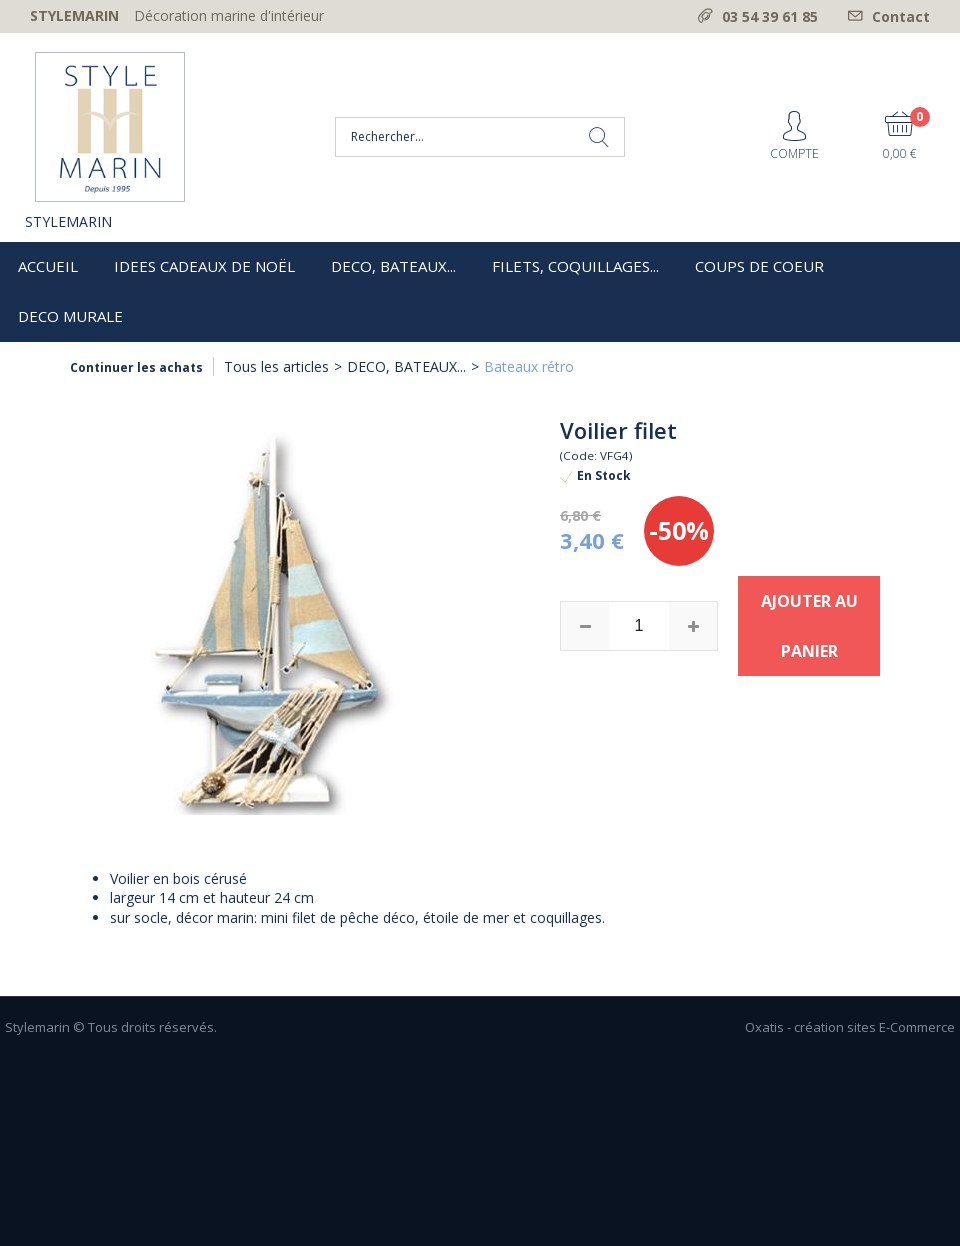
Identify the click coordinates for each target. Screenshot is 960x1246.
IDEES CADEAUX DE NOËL (204, 266)
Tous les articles (276, 366)
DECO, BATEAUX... (393, 266)
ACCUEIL (48, 266)
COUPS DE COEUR (759, 266)
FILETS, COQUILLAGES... (575, 266)
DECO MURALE (70, 316)
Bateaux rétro (529, 366)
